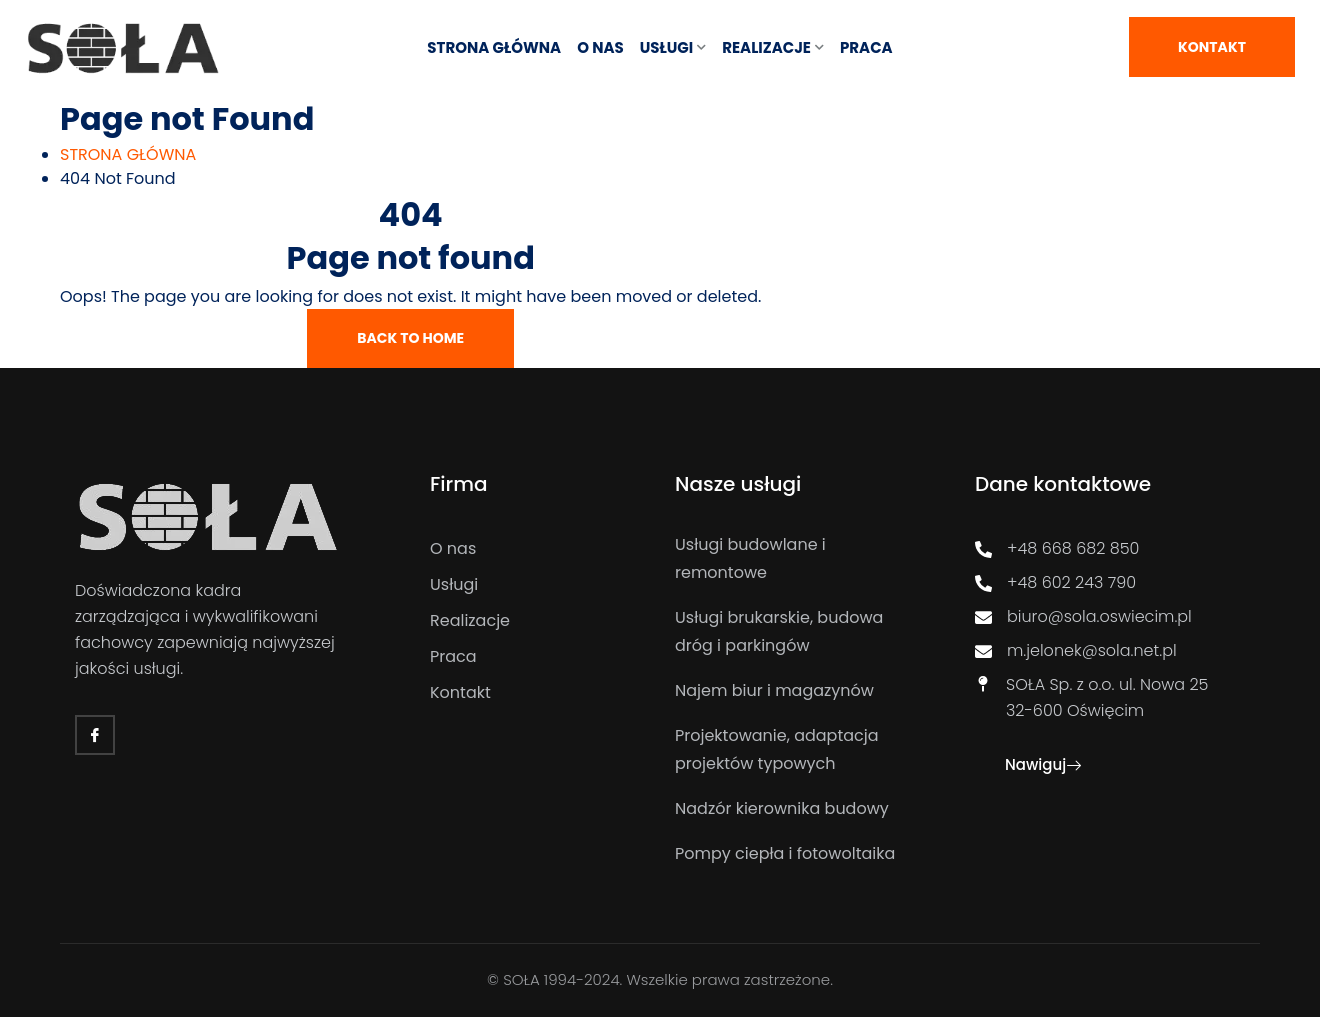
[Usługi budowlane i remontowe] (795, 559)
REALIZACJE (766, 47)
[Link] (123, 47)
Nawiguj (1043, 764)
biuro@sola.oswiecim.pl (1083, 616)
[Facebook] (95, 735)
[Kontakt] (537, 693)
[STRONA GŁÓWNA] (128, 154)
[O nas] (537, 549)
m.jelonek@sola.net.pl (1076, 650)
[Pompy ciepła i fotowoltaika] (795, 854)
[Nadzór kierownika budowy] (795, 809)
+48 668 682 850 (1057, 548)
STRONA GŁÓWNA (494, 47)
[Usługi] (537, 585)
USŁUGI (667, 47)
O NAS (600, 47)
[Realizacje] (537, 621)
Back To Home (410, 338)
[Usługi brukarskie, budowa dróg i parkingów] (795, 632)
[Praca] (537, 657)
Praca (866, 47)
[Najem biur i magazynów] (795, 691)
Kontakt (1212, 47)
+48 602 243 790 (1055, 582)
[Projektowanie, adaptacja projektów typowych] (795, 750)
